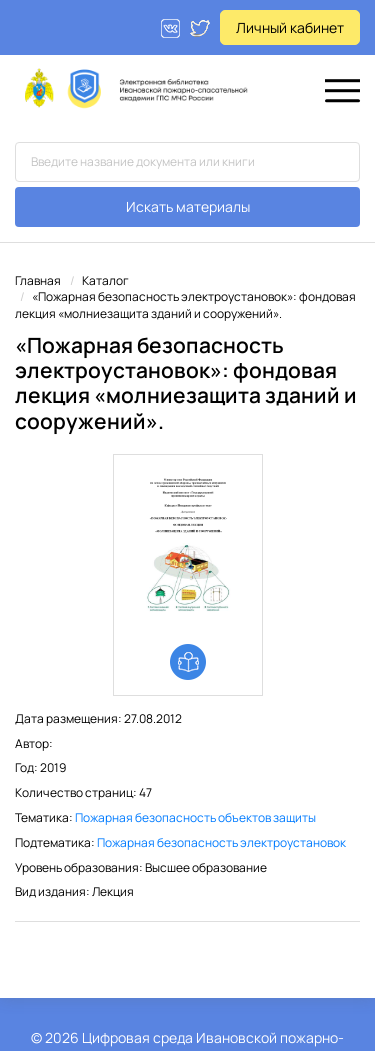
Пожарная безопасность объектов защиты (195, 817)
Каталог (105, 280)
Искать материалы (188, 206)
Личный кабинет (290, 27)
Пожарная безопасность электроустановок (221, 842)
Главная (38, 280)
